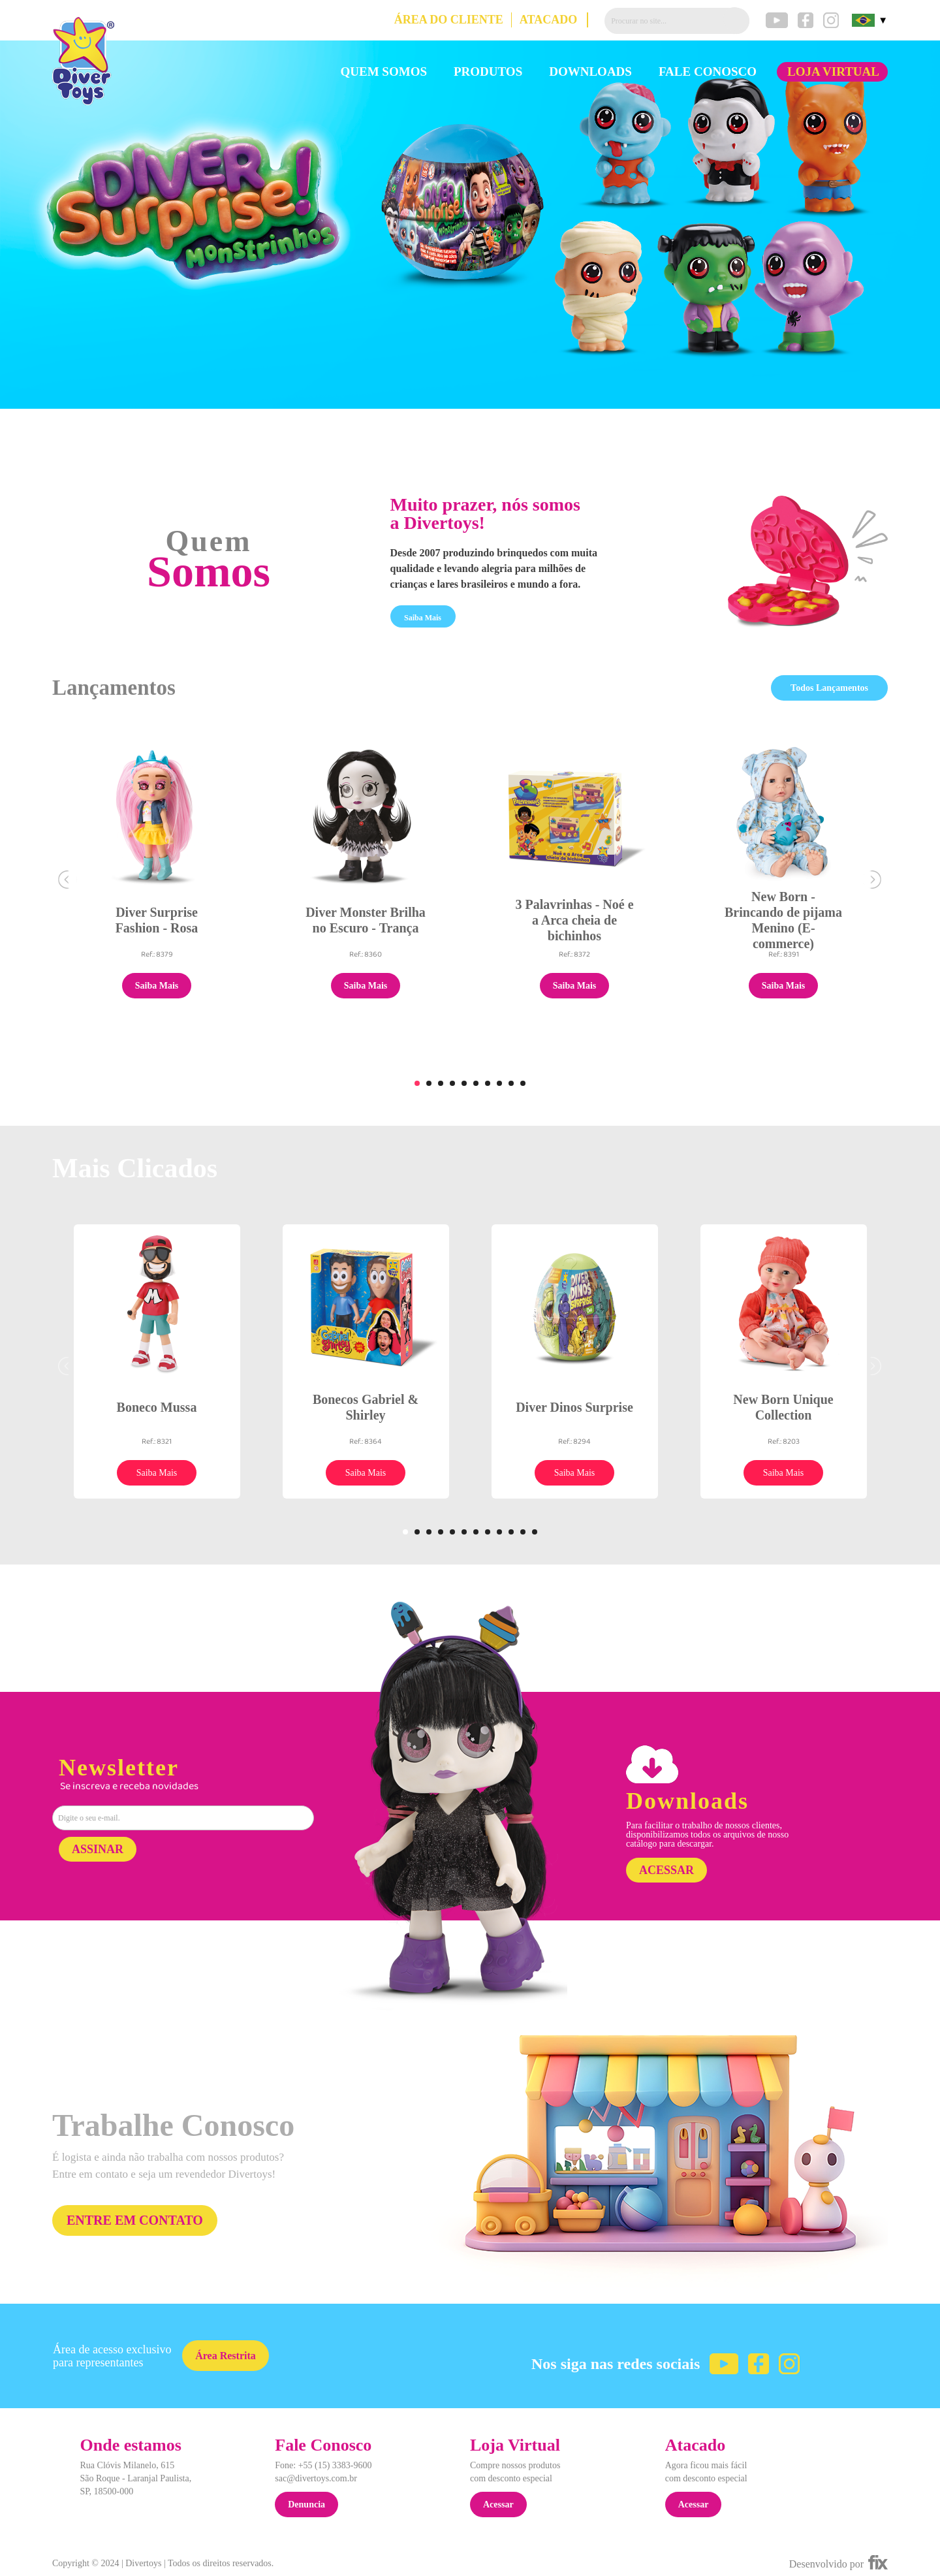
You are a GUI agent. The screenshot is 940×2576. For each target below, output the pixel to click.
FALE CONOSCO (708, 71)
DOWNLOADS (590, 71)
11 (522, 1531)
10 (522, 1083)
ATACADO (548, 19)
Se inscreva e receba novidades (129, 1786)
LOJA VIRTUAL (833, 71)
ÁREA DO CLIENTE (448, 19)
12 (534, 1531)
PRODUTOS (488, 71)
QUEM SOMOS (384, 71)
